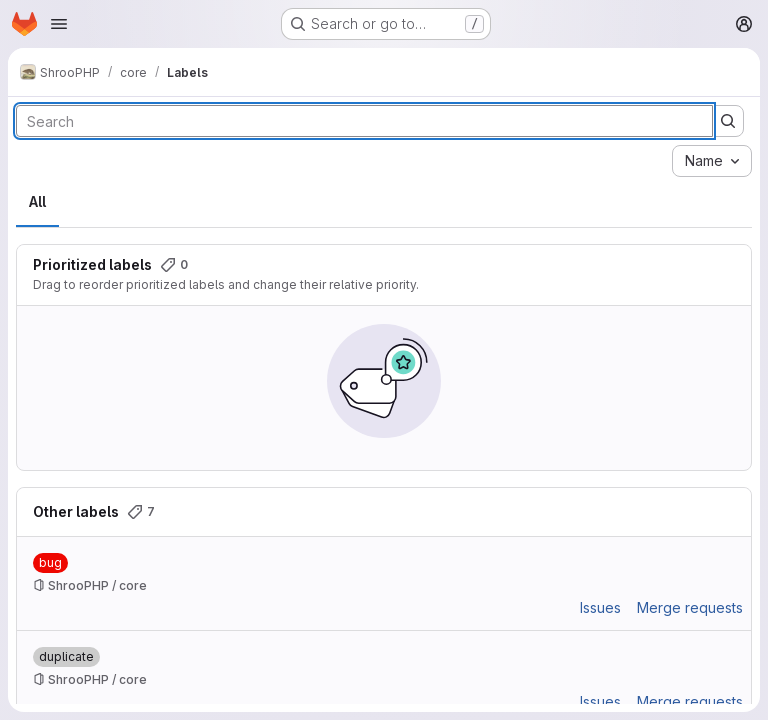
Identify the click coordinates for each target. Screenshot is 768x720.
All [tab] (37, 201)
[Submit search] (728, 121)
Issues (600, 607)
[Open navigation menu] (59, 24)
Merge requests (690, 607)
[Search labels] (364, 121)
